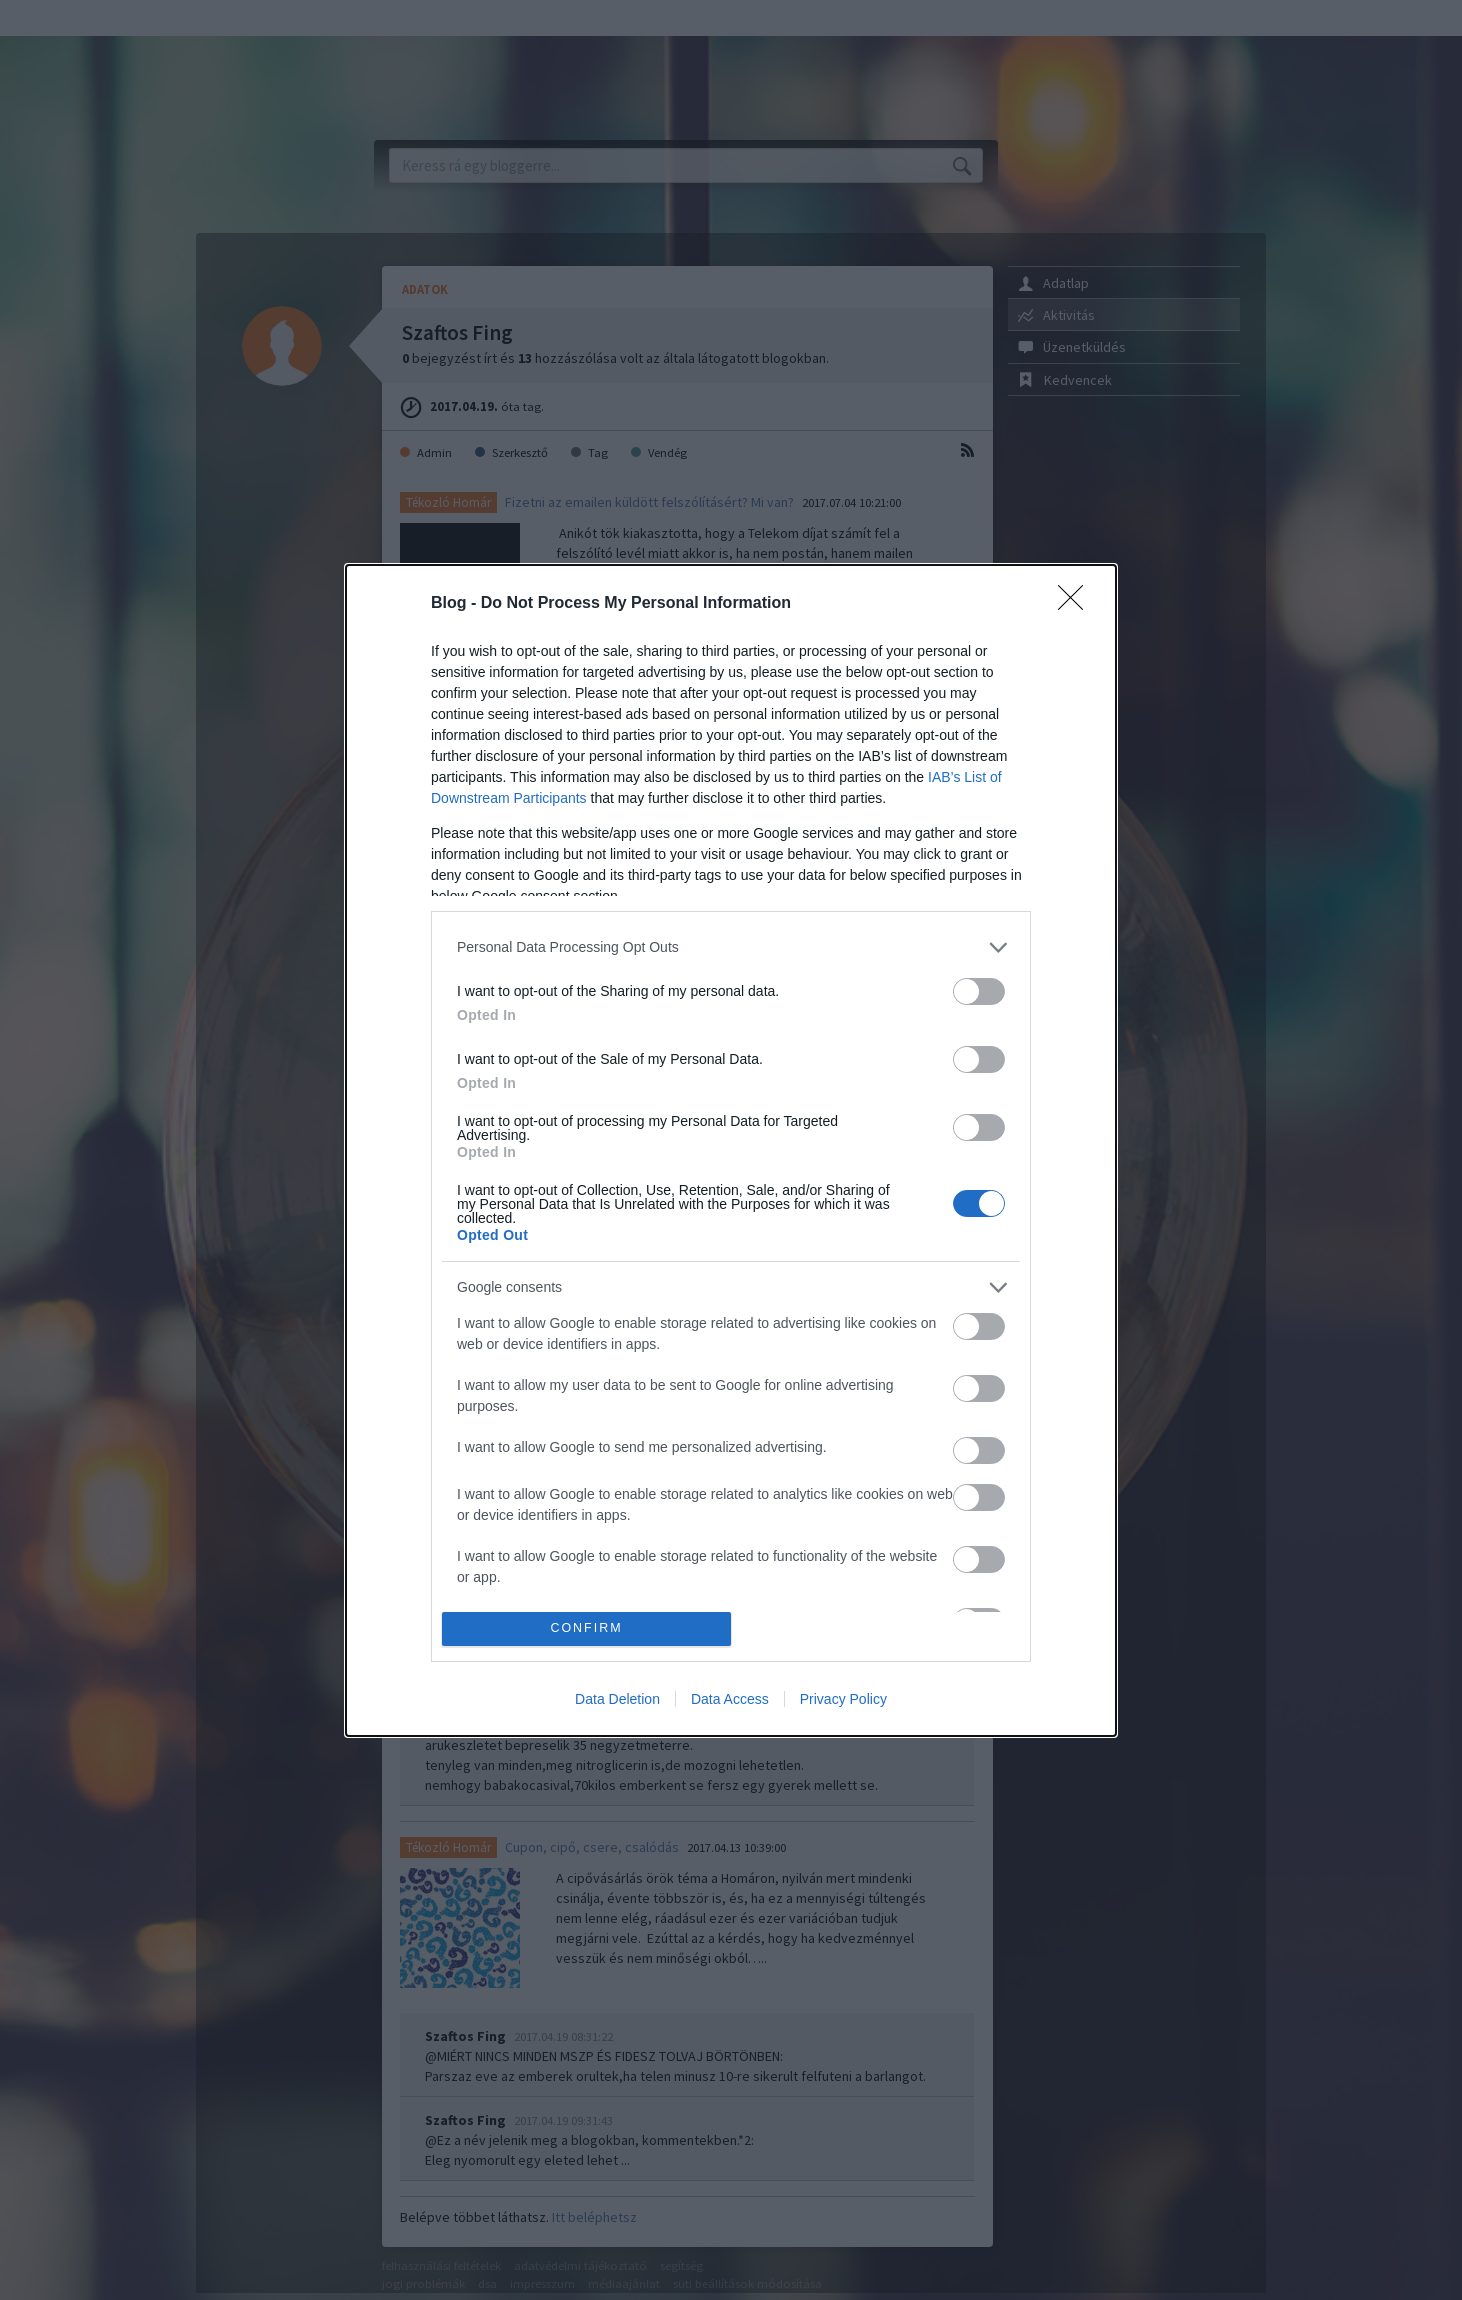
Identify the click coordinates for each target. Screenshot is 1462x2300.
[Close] (1077, 604)
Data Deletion (617, 1699)
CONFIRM (586, 1628)
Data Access (730, 1699)
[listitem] (731, 947)
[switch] (979, 991)
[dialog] (731, 1150)
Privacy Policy (843, 1699)
